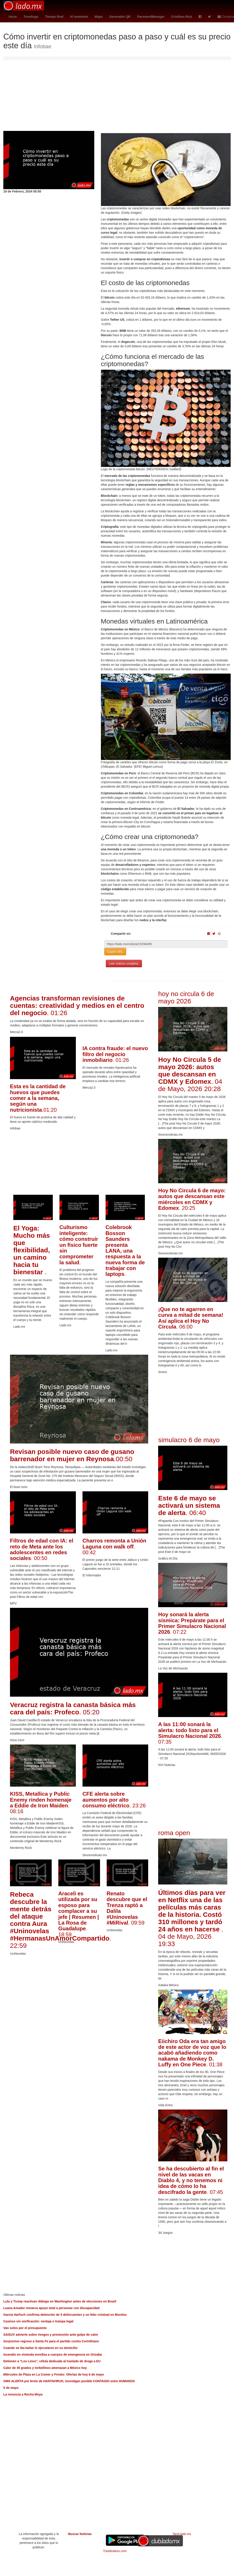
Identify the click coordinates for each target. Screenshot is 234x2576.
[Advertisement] (117, 98)
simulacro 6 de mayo (189, 1439)
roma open (174, 1832)
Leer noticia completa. (124, 963)
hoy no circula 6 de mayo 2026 (186, 997)
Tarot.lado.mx (181, 2534)
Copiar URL (115, 951)
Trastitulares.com (115, 2551)
